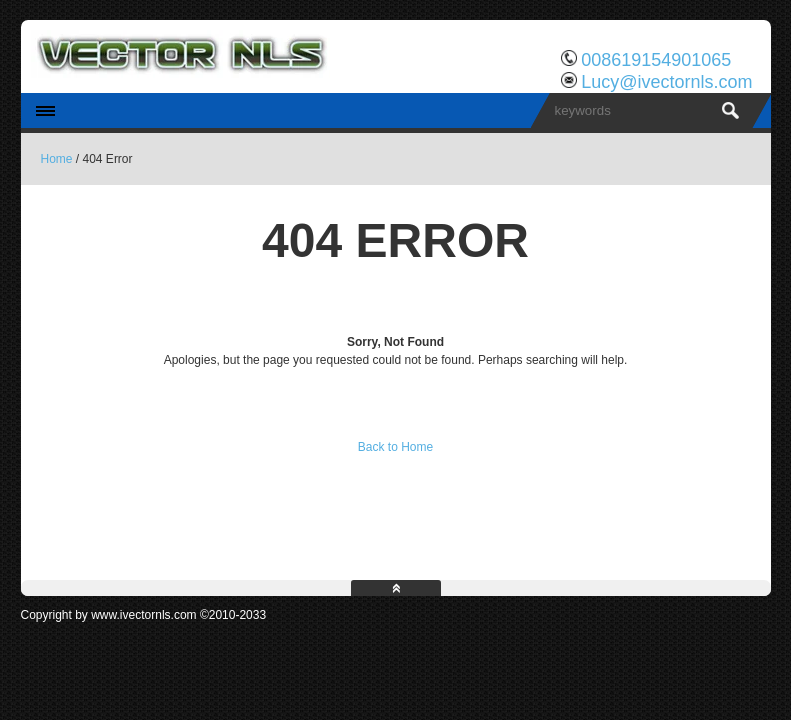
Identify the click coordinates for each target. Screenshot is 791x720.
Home (57, 159)
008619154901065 (656, 60)
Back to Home (395, 447)
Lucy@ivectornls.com (666, 82)
